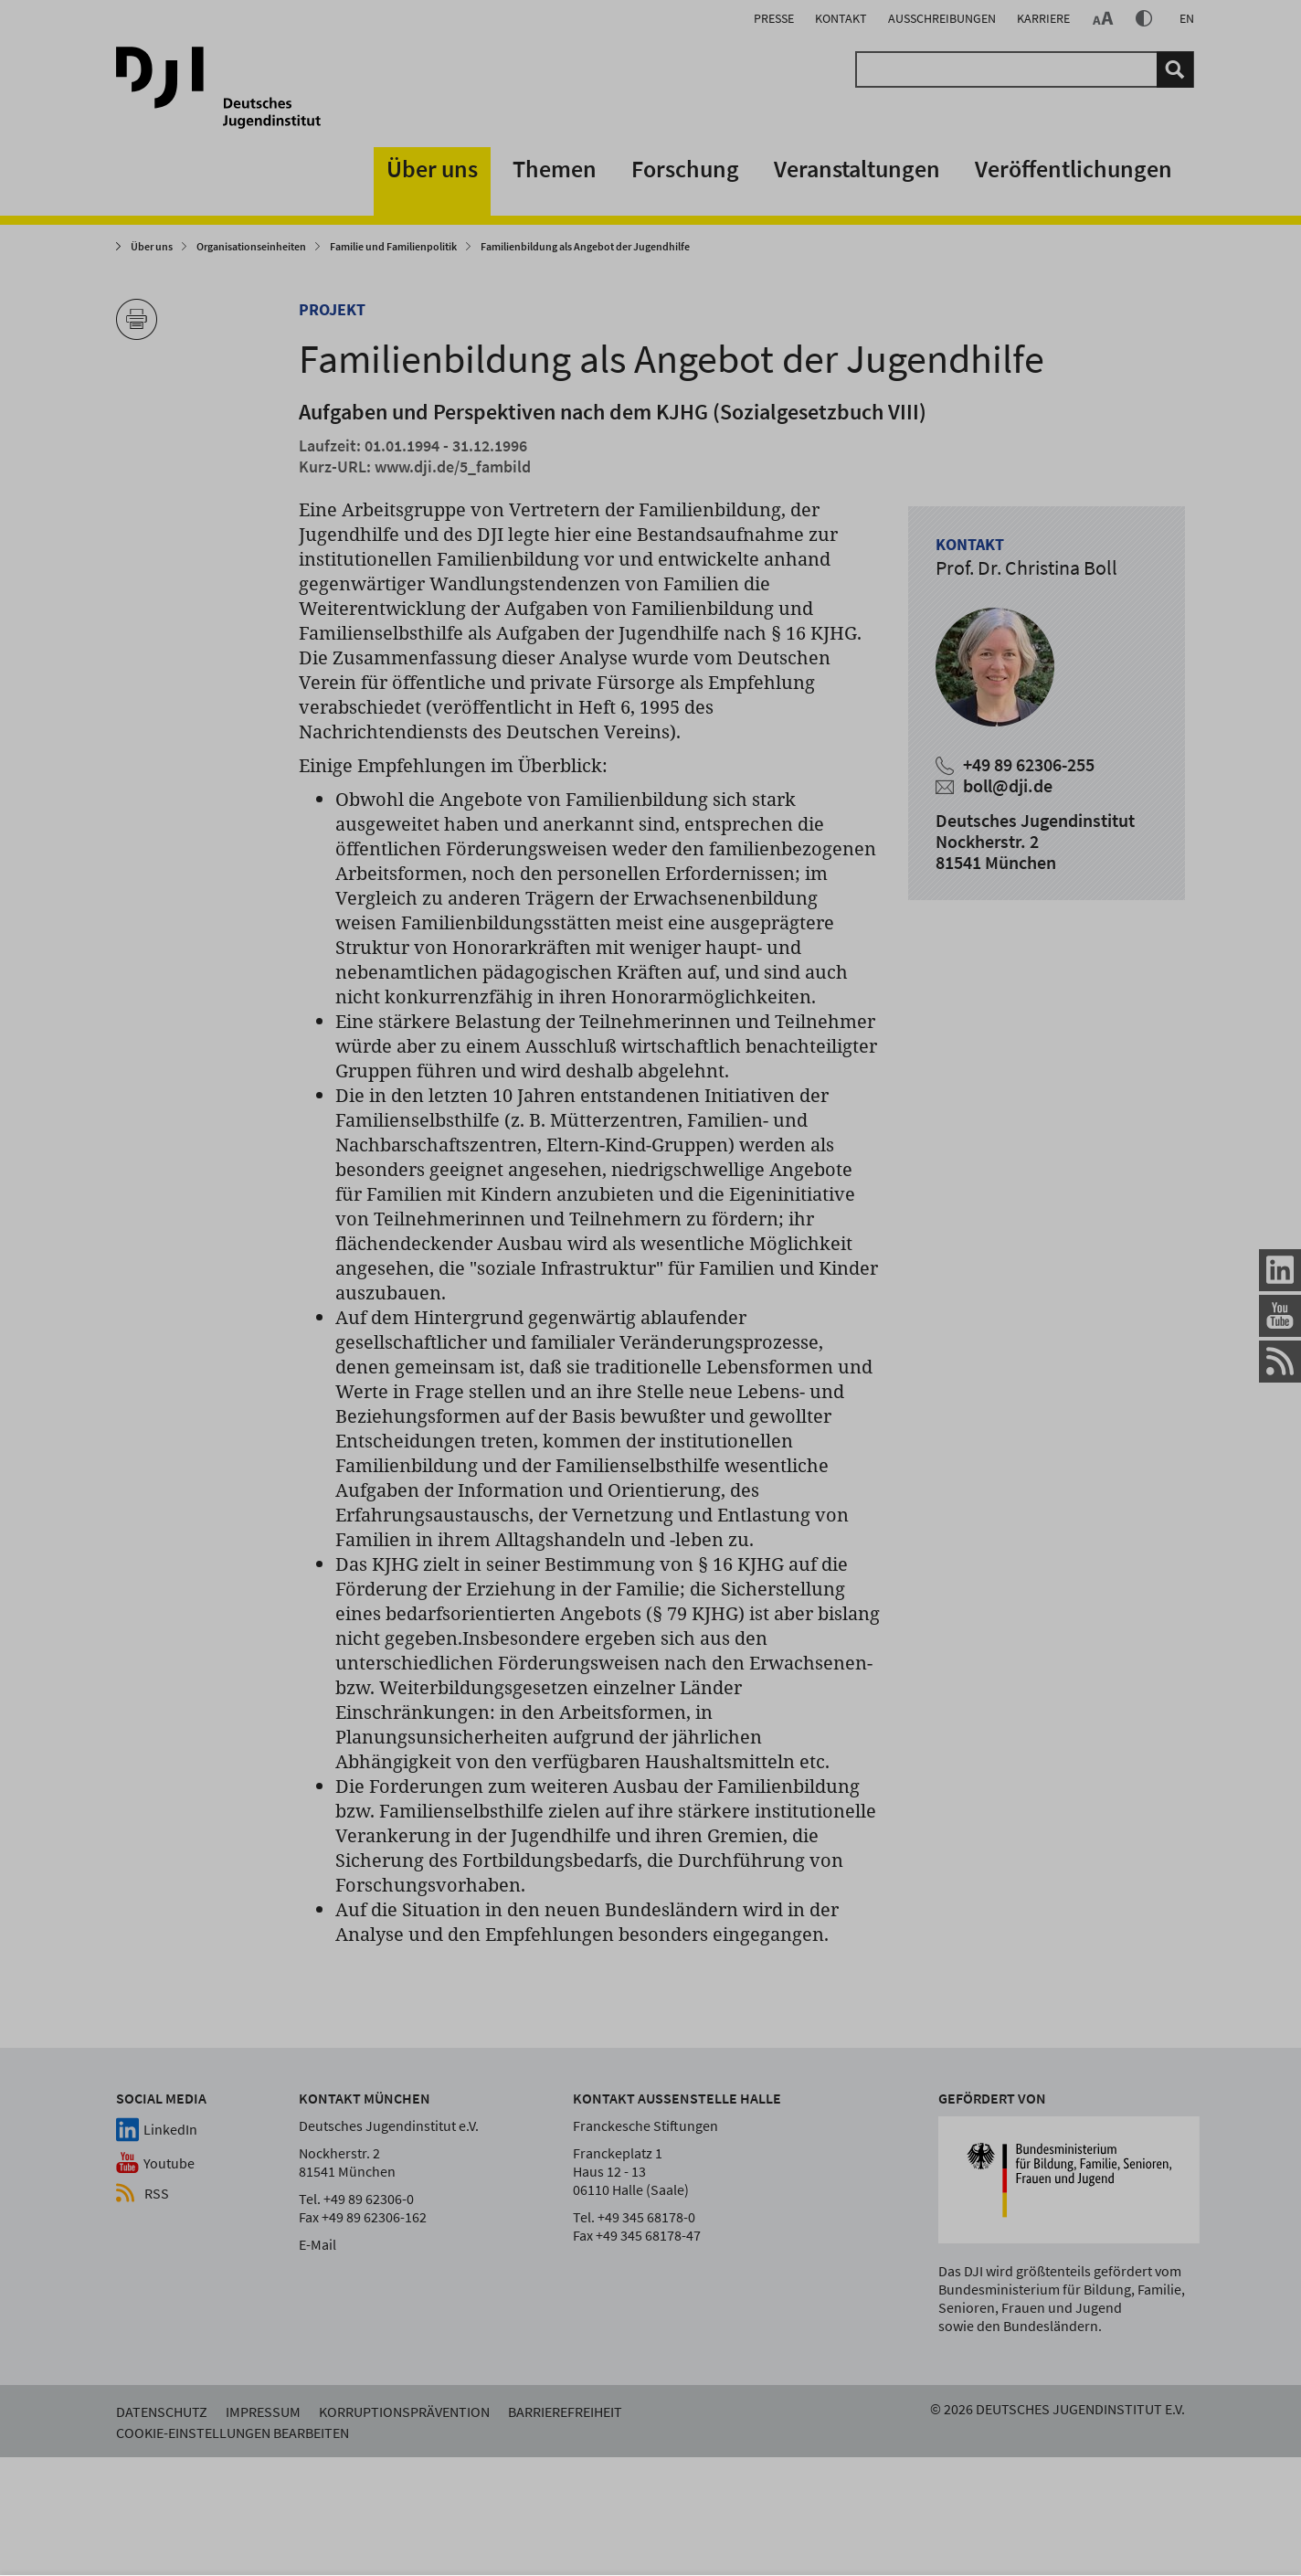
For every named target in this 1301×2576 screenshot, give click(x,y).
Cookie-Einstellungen (1095, 2475)
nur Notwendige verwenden (1076, 2413)
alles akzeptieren (874, 2413)
